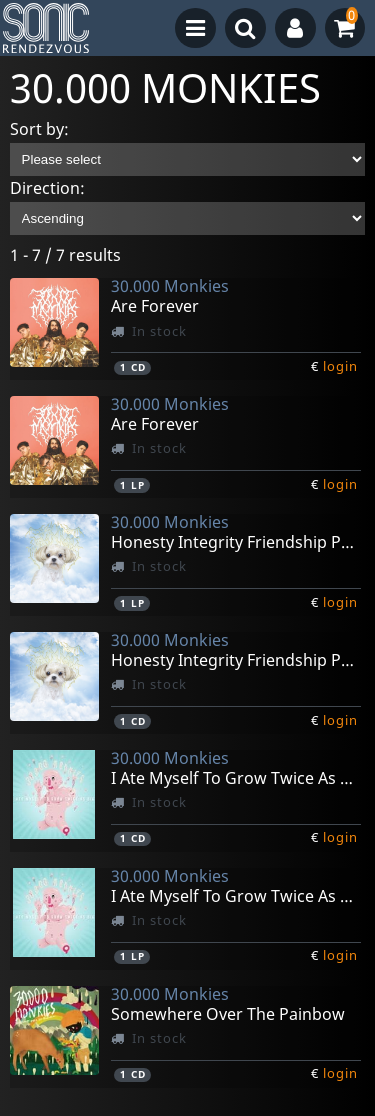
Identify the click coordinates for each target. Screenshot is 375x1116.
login (340, 366)
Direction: (47, 188)
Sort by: (39, 129)
